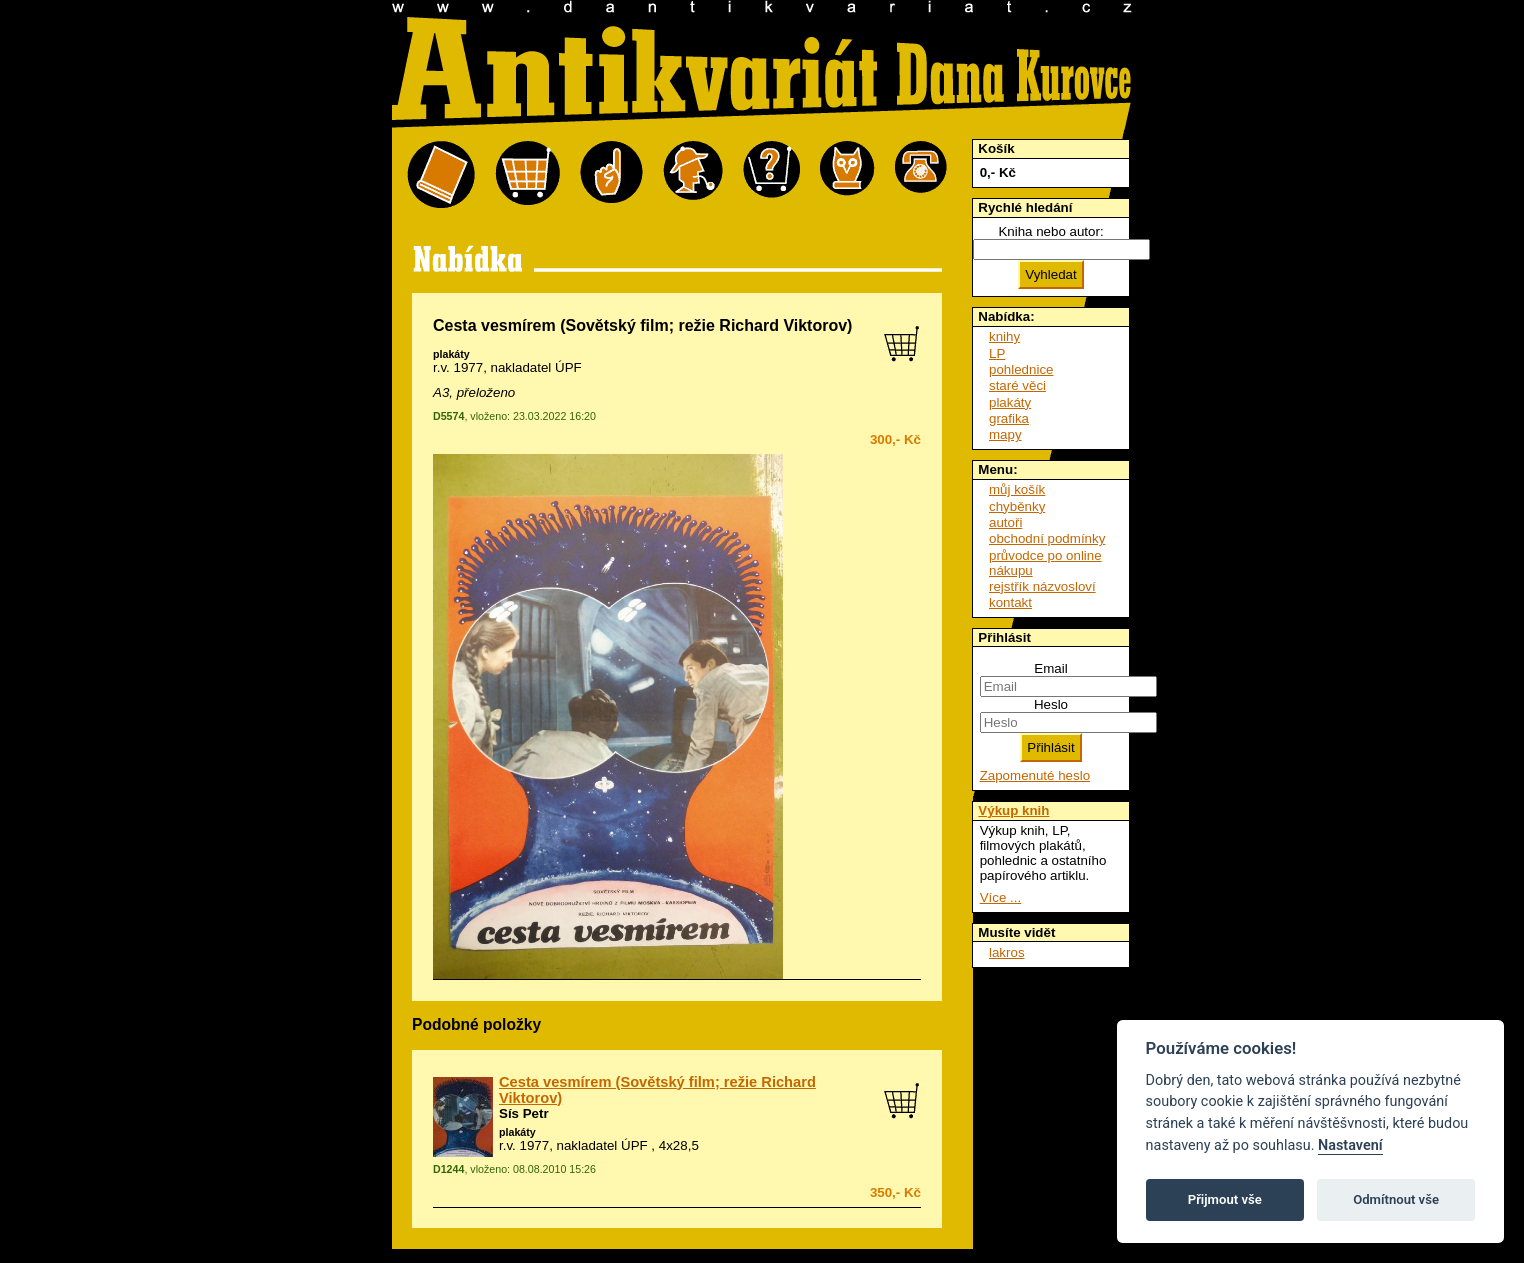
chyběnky (1017, 506)
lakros (1007, 952)
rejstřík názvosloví (1042, 586)
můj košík (1017, 489)
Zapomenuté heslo (1035, 775)
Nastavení (1350, 1145)
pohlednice (1021, 369)
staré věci (1017, 385)
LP (997, 353)
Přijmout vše (1225, 1199)
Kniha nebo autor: (1050, 231)
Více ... (1000, 897)
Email (1050, 668)
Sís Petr (524, 1113)
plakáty (451, 354)
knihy (1004, 336)
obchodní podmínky (1047, 538)
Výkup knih (1013, 810)
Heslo (1051, 704)
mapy (1005, 434)
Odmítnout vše (1396, 1199)
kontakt (1010, 602)
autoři (1005, 522)
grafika (1009, 418)
